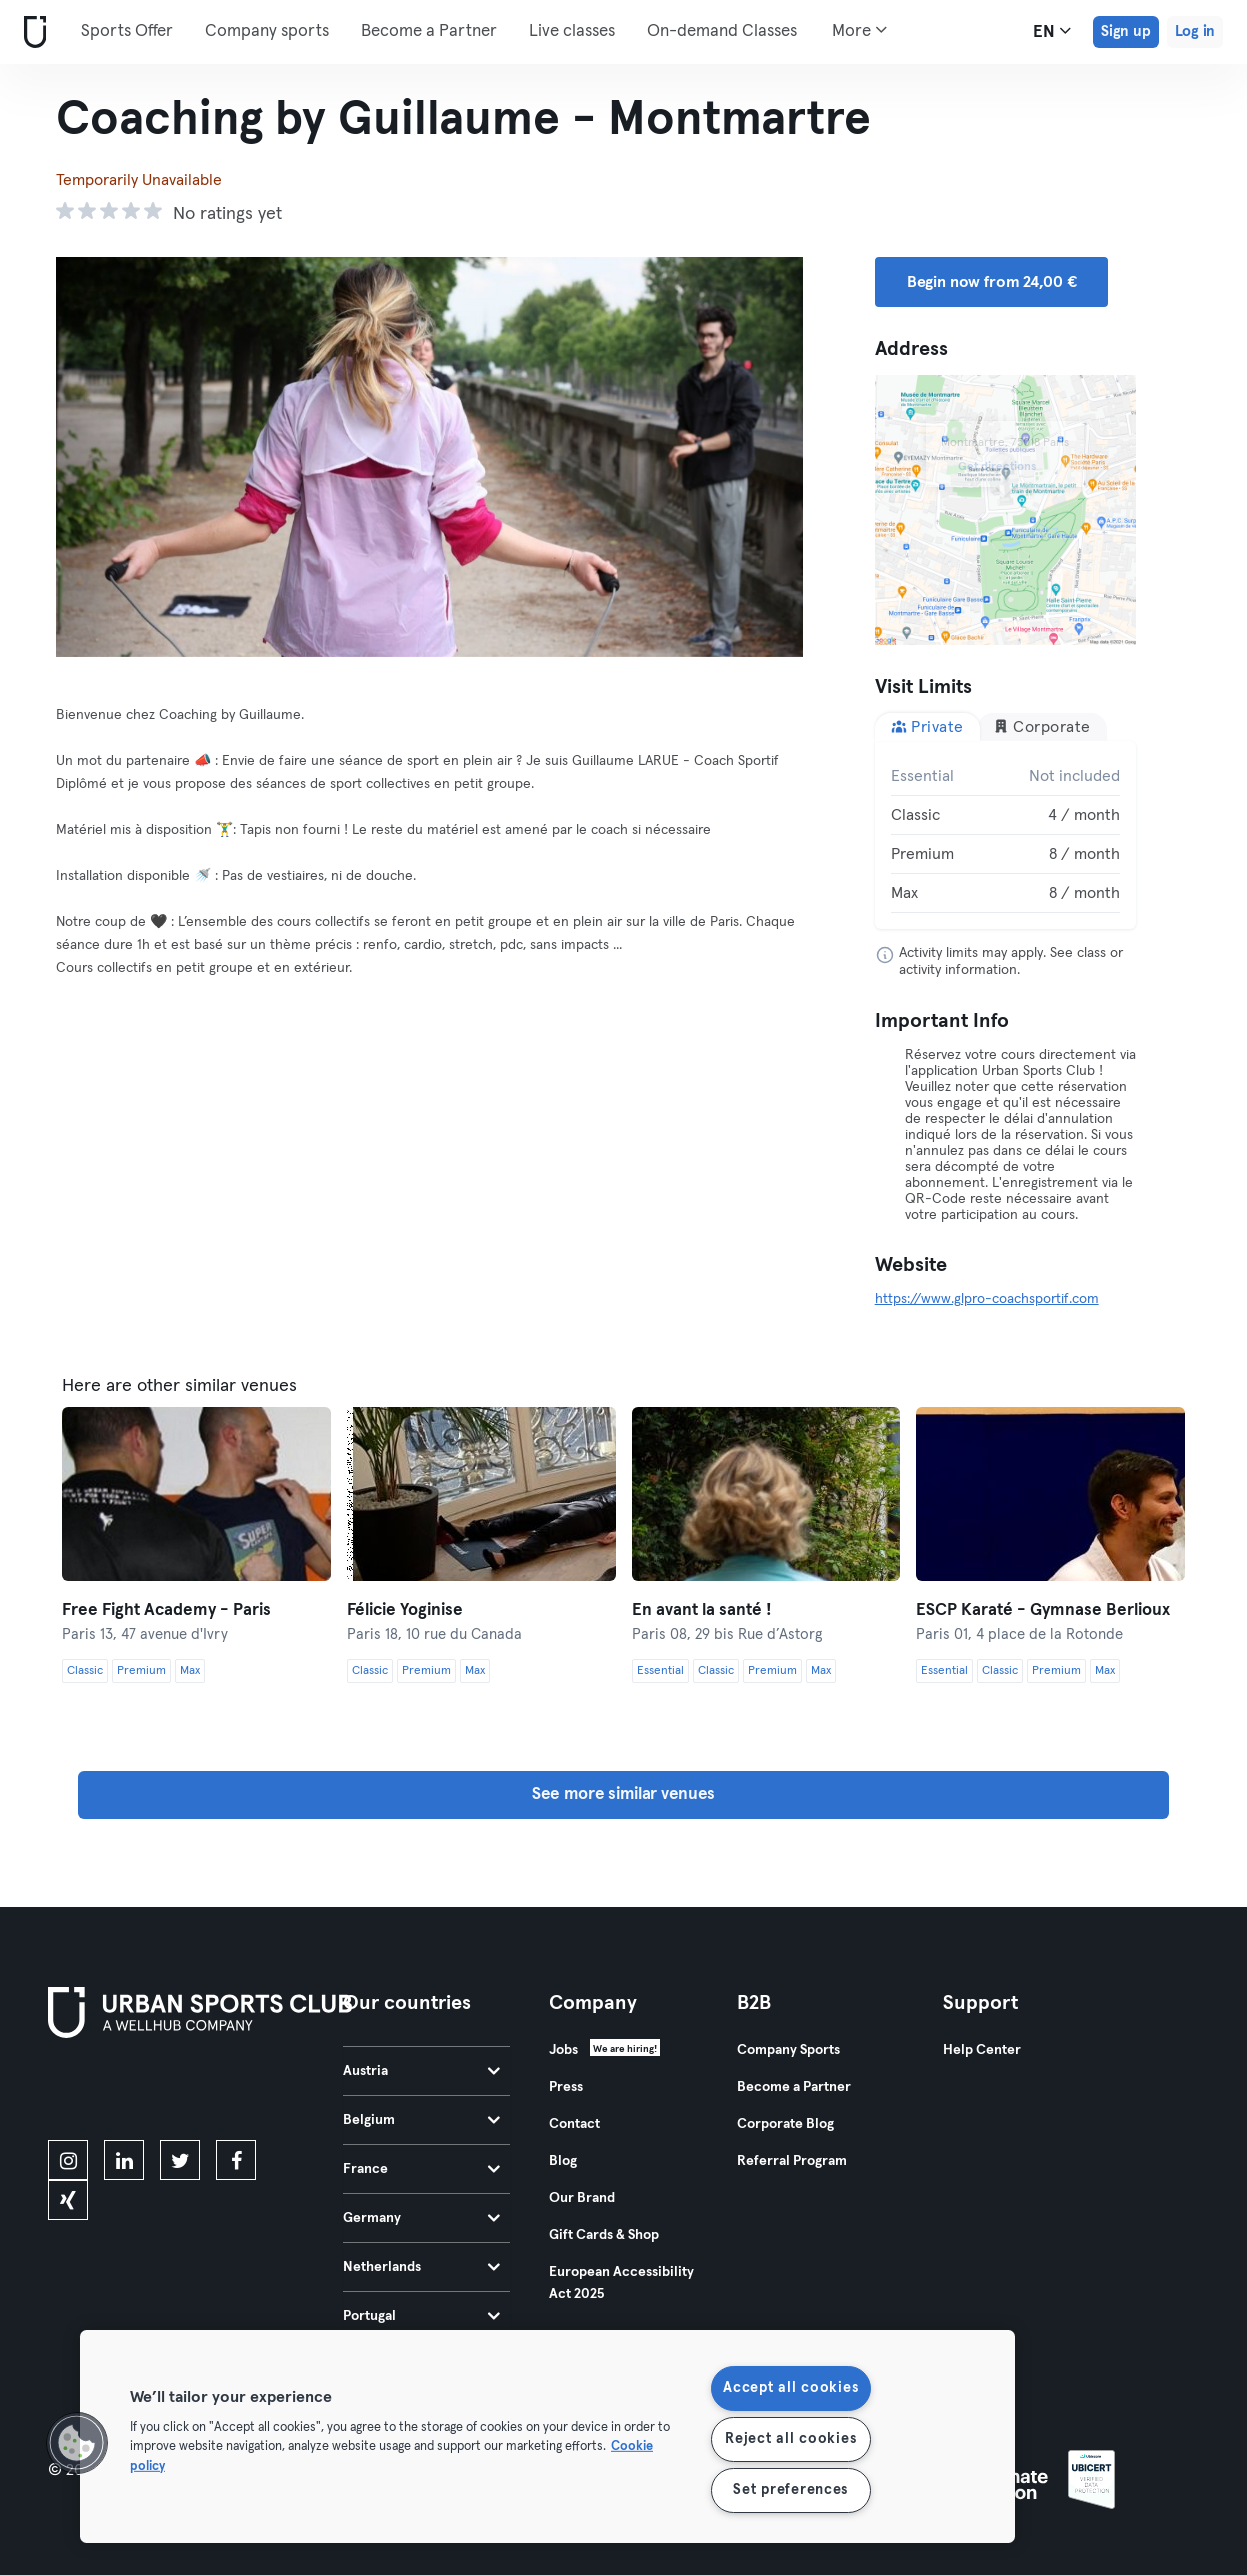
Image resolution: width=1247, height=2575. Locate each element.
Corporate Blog (785, 2124)
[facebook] (236, 2160)
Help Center (982, 2050)
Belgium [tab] (421, 2120)
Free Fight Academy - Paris (166, 1610)
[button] (77, 2443)
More (859, 30)
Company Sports (788, 2050)
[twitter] (180, 2160)
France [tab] (421, 2169)
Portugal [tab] (421, 2316)
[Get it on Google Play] (262, 2093)
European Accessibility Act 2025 (621, 2283)
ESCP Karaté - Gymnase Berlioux (1043, 1610)
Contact (574, 2124)
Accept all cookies (790, 2388)
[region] (547, 2436)
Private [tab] (927, 726)
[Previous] (112, 457)
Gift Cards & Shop (604, 2235)
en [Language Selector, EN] (1052, 31)
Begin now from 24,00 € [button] (992, 282)
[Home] (31, 32)
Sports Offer (127, 31)
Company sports (267, 31)
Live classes (572, 31)
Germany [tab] (421, 2218)
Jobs (563, 2050)
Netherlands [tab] (421, 2267)
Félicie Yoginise (405, 1610)
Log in (1195, 31)
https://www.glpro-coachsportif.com (987, 1299)
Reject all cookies (790, 2439)
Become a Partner (429, 31)
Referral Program (792, 2161)
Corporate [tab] (1042, 726)
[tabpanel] (1005, 835)
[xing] (68, 2200)
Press (566, 2087)
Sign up (1126, 31)
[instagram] (68, 2160)
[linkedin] (124, 2160)
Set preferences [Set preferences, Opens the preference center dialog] (790, 2490)
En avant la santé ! (702, 1610)
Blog (563, 2161)
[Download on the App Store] (115, 2093)
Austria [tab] (421, 2071)
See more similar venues (623, 1794)
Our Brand (582, 2198)
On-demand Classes (722, 31)
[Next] (747, 457)
